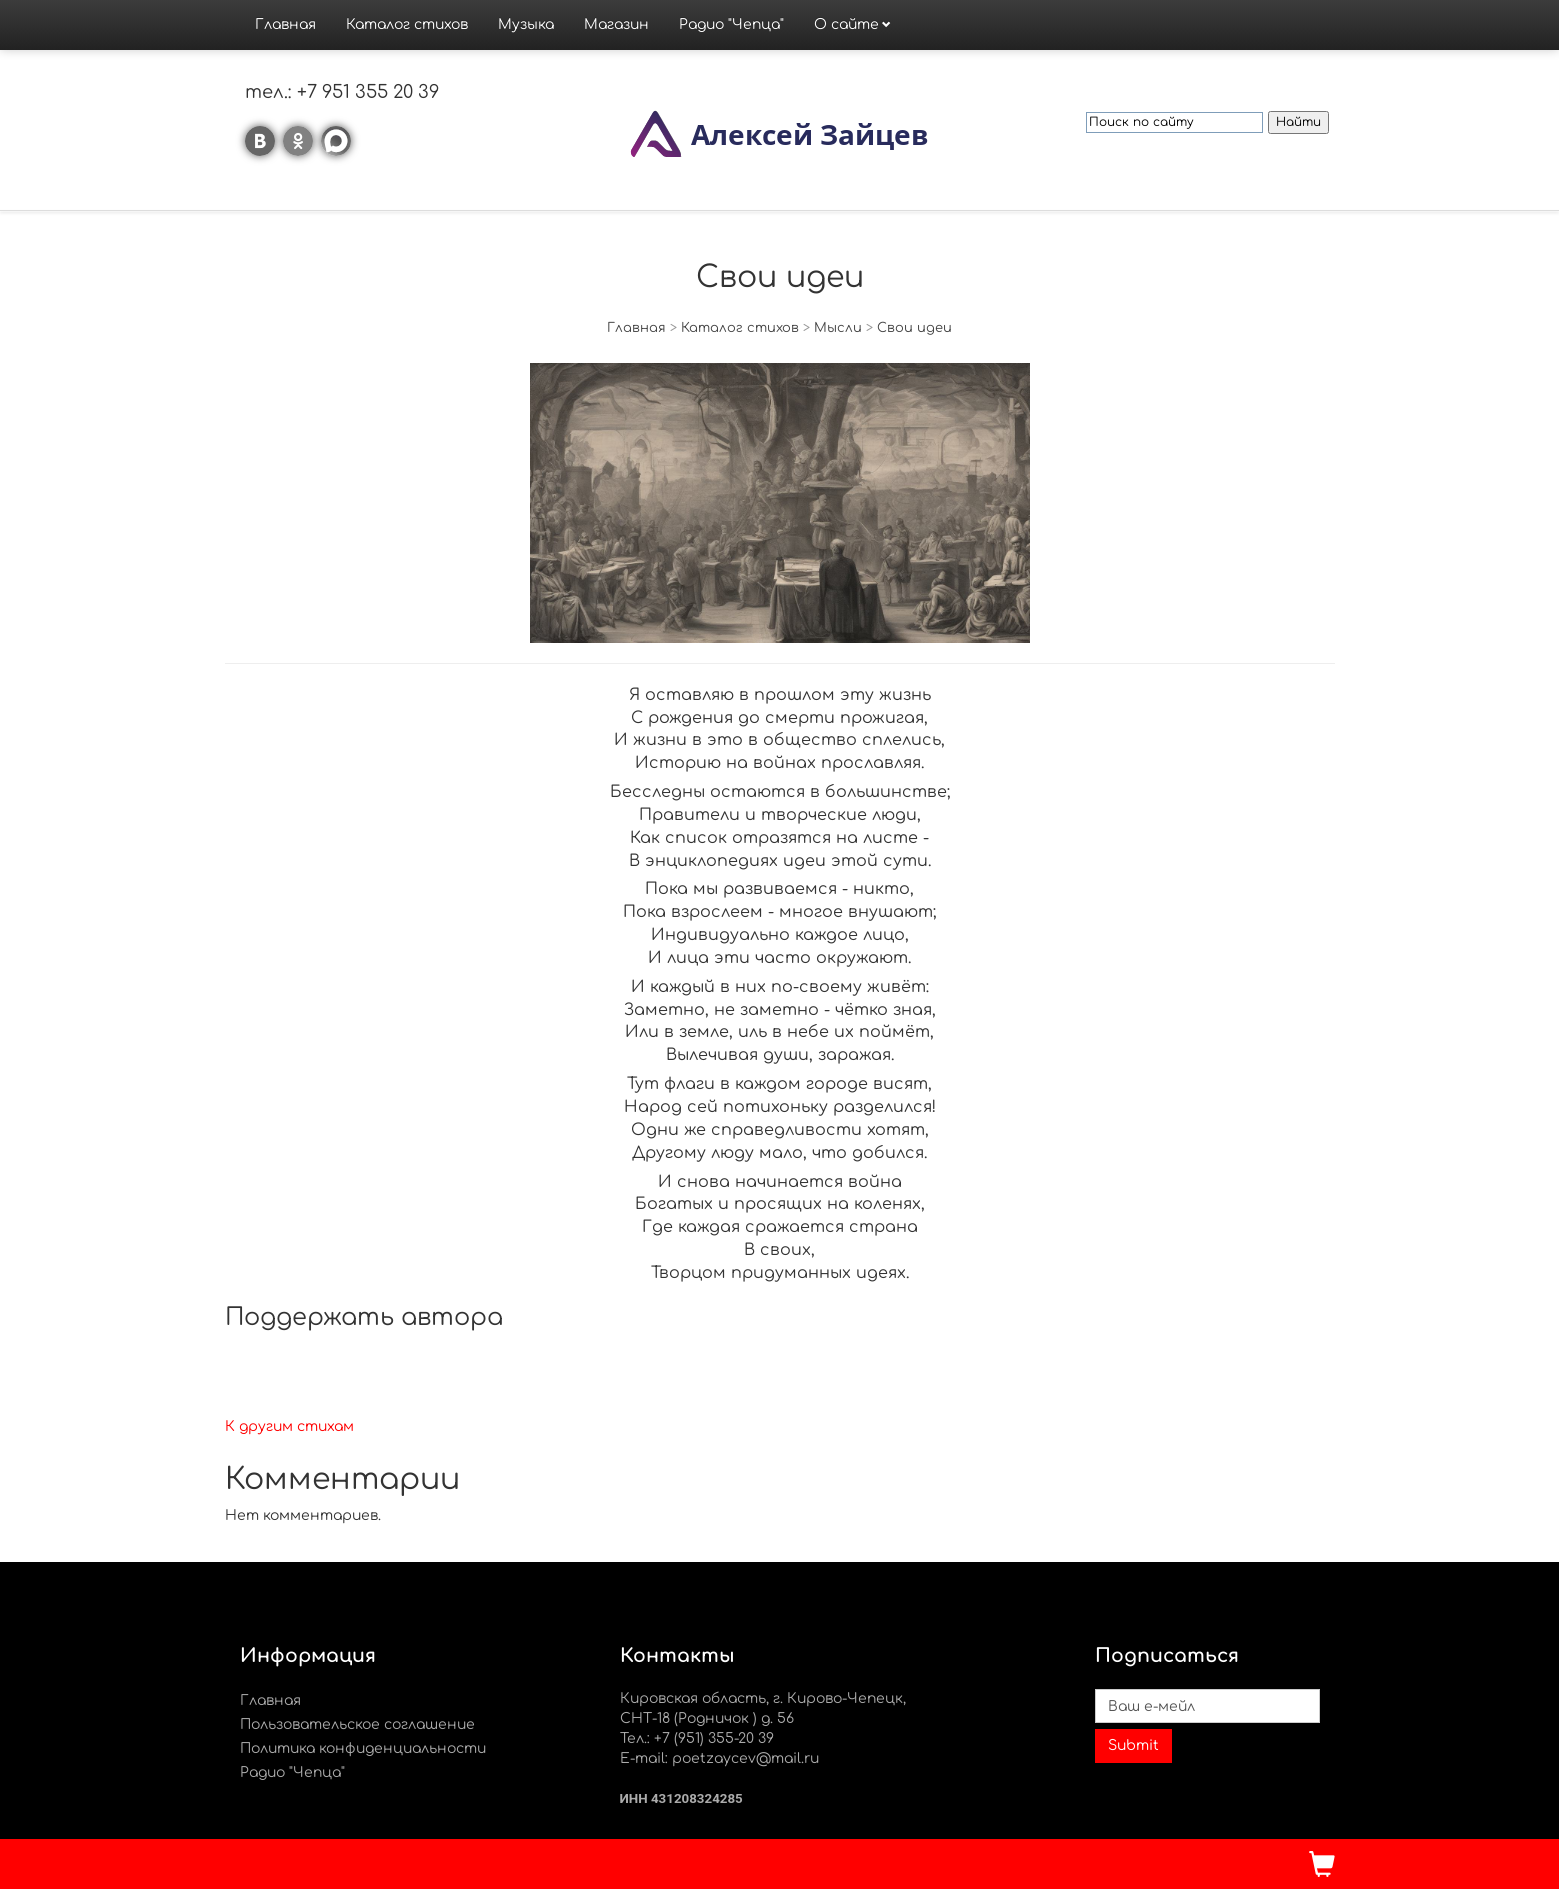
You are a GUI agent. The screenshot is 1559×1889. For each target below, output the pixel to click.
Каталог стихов (407, 24)
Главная (285, 24)
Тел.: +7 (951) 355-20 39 (697, 1738)
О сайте (846, 24)
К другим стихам (289, 1426)
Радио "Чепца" (731, 24)
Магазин (616, 24)
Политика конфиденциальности (363, 1748)
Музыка (526, 24)
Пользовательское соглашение (357, 1724)
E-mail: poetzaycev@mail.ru (719, 1758)
